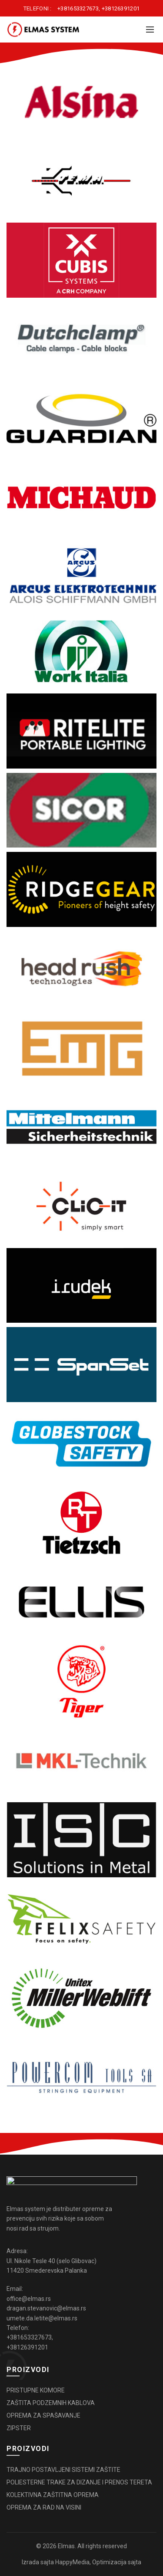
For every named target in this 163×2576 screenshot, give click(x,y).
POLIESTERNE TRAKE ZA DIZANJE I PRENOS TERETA (79, 2482)
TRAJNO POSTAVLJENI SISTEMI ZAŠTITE (63, 2469)
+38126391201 (121, 8)
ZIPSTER (19, 2428)
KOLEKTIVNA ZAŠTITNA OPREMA (53, 2494)
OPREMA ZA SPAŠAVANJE (43, 2415)
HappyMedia (72, 2562)
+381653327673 (78, 8)
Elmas (66, 2546)
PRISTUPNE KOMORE (36, 2390)
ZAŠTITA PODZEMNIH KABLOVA (51, 2402)
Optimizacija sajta (116, 2562)
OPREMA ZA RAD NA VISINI (44, 2507)
